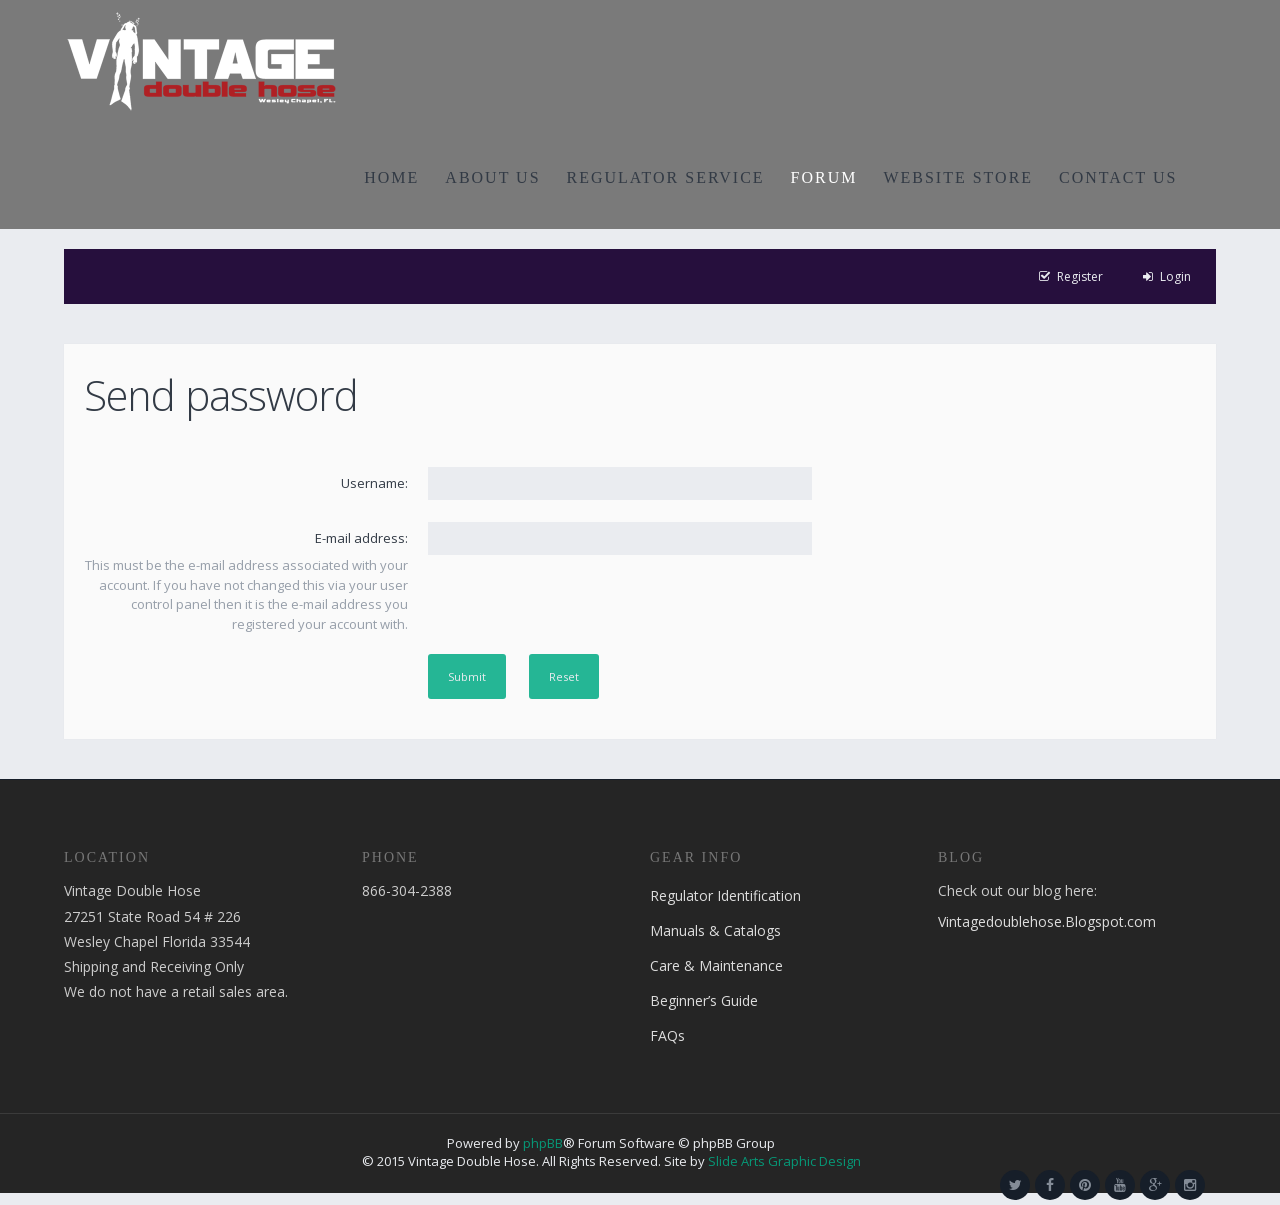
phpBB (543, 1143)
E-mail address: (361, 538)
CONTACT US (1118, 177)
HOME (391, 177)
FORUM (824, 177)
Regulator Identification (725, 895)
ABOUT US (492, 177)
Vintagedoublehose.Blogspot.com (1047, 921)
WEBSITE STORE (958, 177)
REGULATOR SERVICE (666, 177)
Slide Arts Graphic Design (784, 1161)
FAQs (667, 1035)
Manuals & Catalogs (715, 930)
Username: (374, 483)
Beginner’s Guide (704, 1000)
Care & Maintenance (716, 965)
